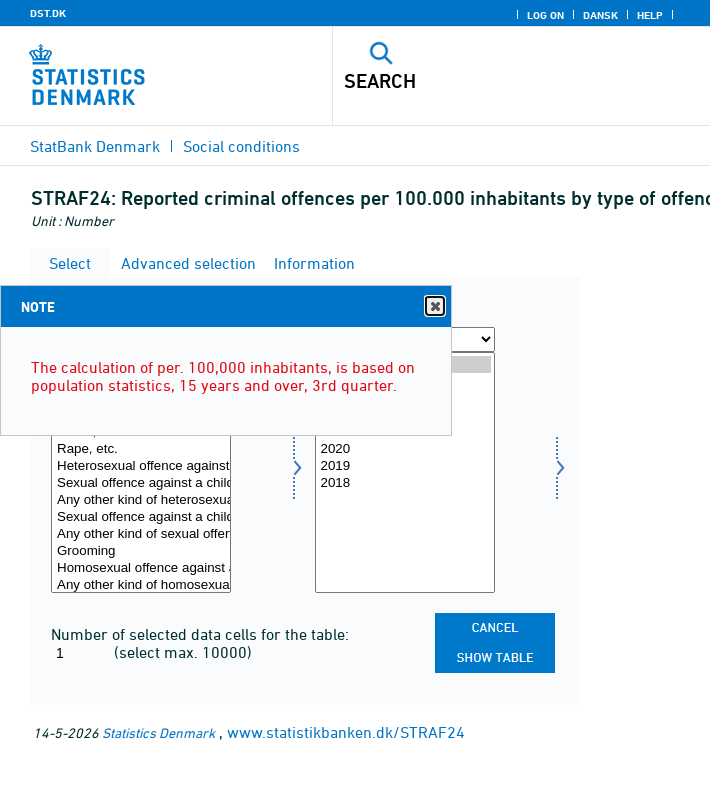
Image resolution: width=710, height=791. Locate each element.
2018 (405, 483)
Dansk (600, 15)
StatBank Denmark (95, 146)
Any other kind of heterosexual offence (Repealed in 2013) (141, 500)
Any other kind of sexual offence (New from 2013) (141, 534)
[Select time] (405, 472)
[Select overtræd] (141, 472)
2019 (405, 466)
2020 (405, 449)
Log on (545, 15)
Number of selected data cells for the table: (200, 634)
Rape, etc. (141, 449)
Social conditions (241, 146)
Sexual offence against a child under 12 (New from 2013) (141, 483)
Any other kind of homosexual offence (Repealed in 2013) (141, 585)
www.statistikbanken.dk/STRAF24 (346, 732)
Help (650, 15)
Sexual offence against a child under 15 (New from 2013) (141, 517)
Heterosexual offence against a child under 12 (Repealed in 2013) (141, 466)
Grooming (141, 551)
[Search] (485, 81)
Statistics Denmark (158, 732)
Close (434, 306)
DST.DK (48, 13)
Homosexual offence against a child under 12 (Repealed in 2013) (141, 568)
